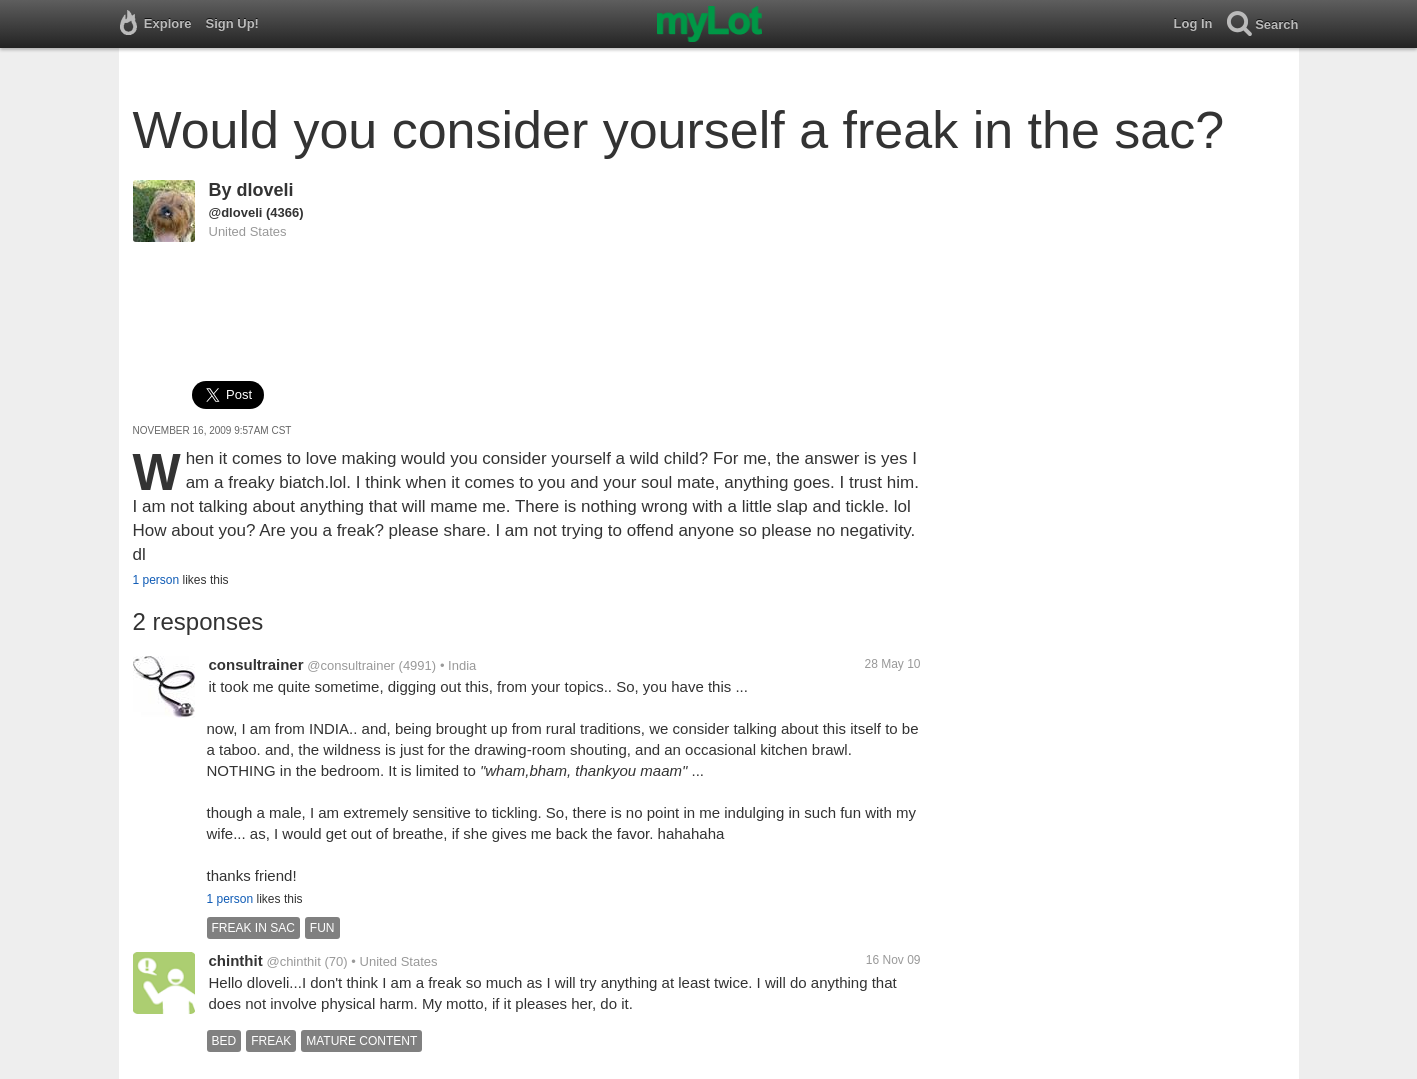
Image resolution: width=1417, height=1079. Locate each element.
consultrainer (256, 664)
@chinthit (293, 961)
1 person (156, 580)
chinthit (236, 960)
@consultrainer (351, 665)
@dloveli (236, 212)
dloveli (265, 190)
